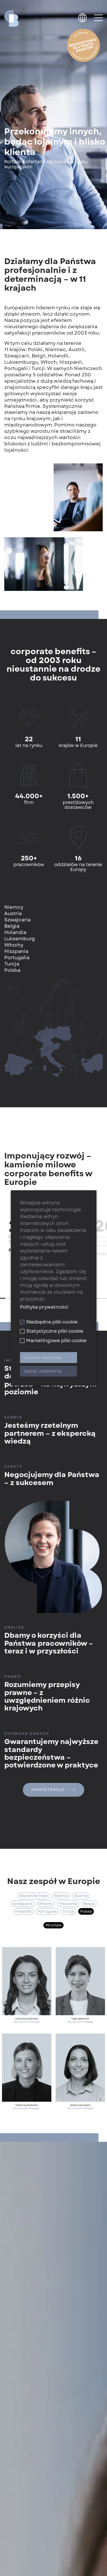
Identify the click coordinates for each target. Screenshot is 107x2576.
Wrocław (53, 1925)
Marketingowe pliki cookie (53, 1340)
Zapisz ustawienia (42, 1371)
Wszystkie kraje (33, 1895)
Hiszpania (68, 1903)
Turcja (68, 1911)
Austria (81, 1895)
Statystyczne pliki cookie (51, 1331)
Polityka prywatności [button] (44, 1307)
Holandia (23, 1911)
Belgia (88, 1903)
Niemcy (61, 1895)
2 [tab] (8, 1298)
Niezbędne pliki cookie (49, 1322)
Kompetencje (53, 1789)
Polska (86, 1911)
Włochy (46, 1903)
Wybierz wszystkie (42, 1357)
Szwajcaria (23, 1903)
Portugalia (47, 1911)
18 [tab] (99, 1298)
